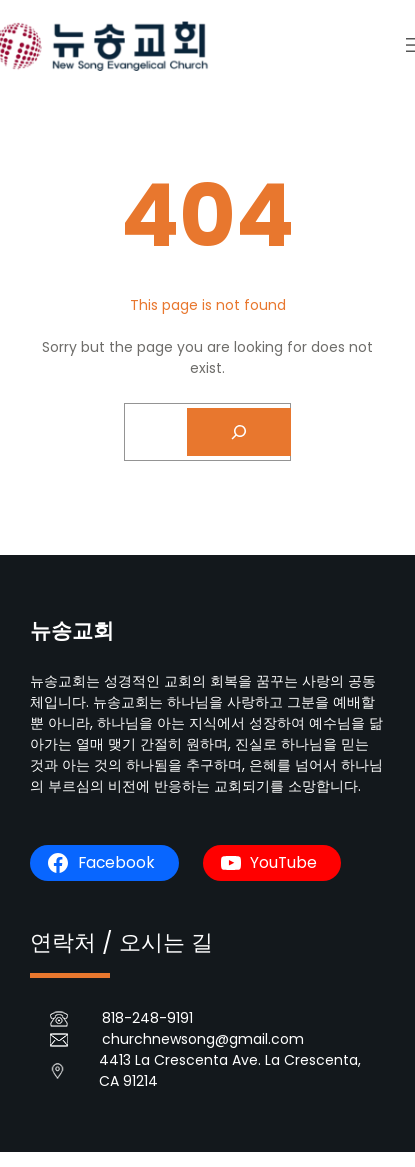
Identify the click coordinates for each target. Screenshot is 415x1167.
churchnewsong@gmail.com (203, 1039)
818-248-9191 (147, 1018)
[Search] (239, 432)
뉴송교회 (72, 630)
